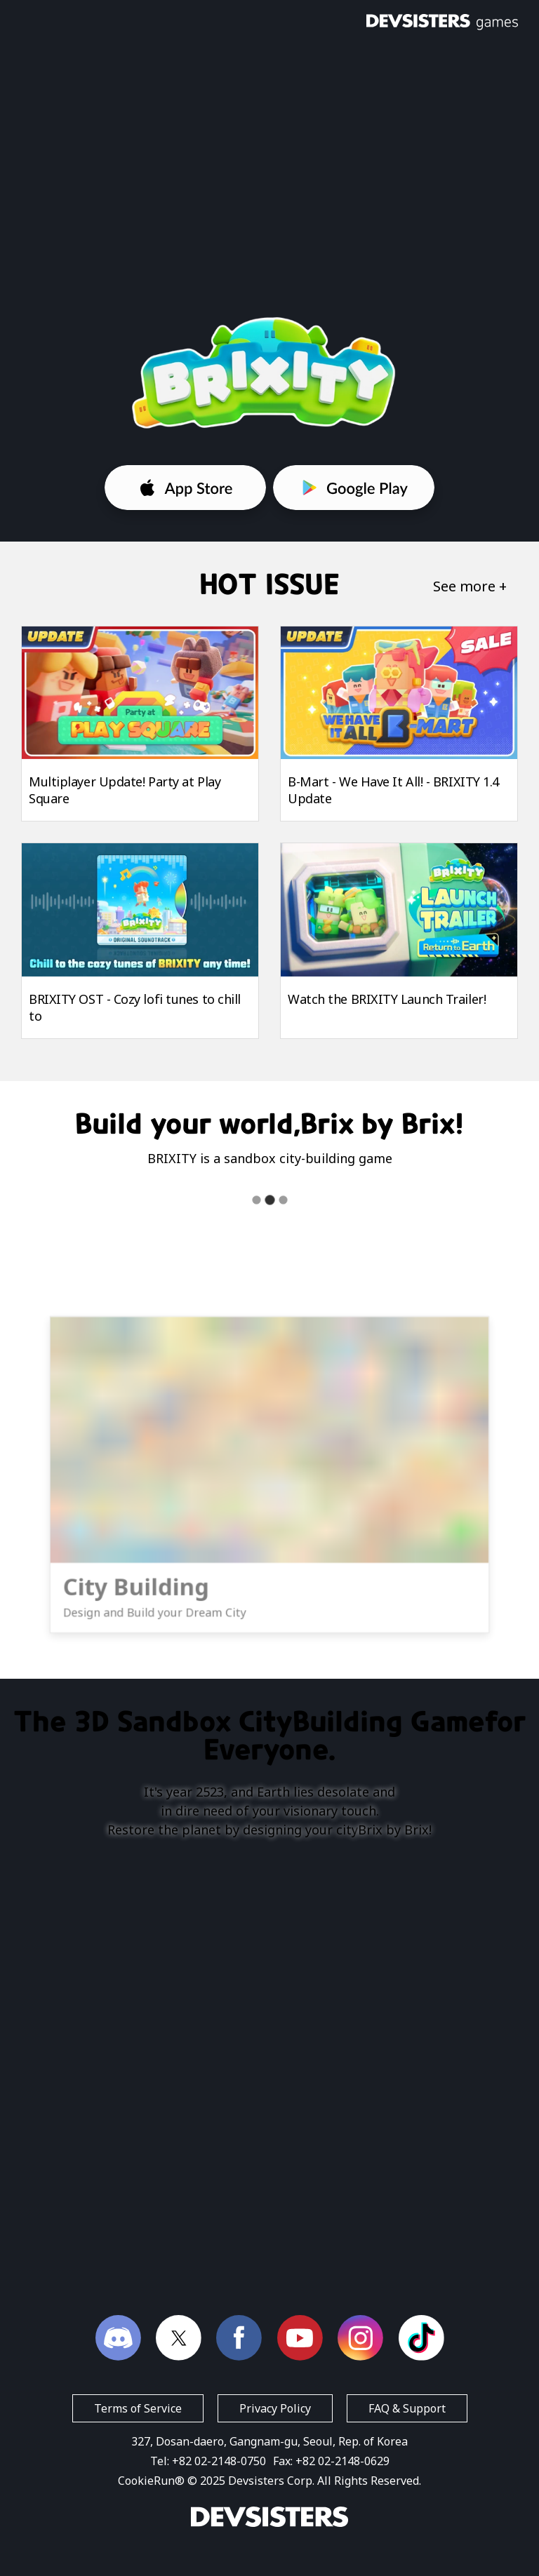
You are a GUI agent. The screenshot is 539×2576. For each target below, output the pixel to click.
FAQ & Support (407, 2408)
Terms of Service (138, 2408)
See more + (470, 586)
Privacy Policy (275, 2408)
